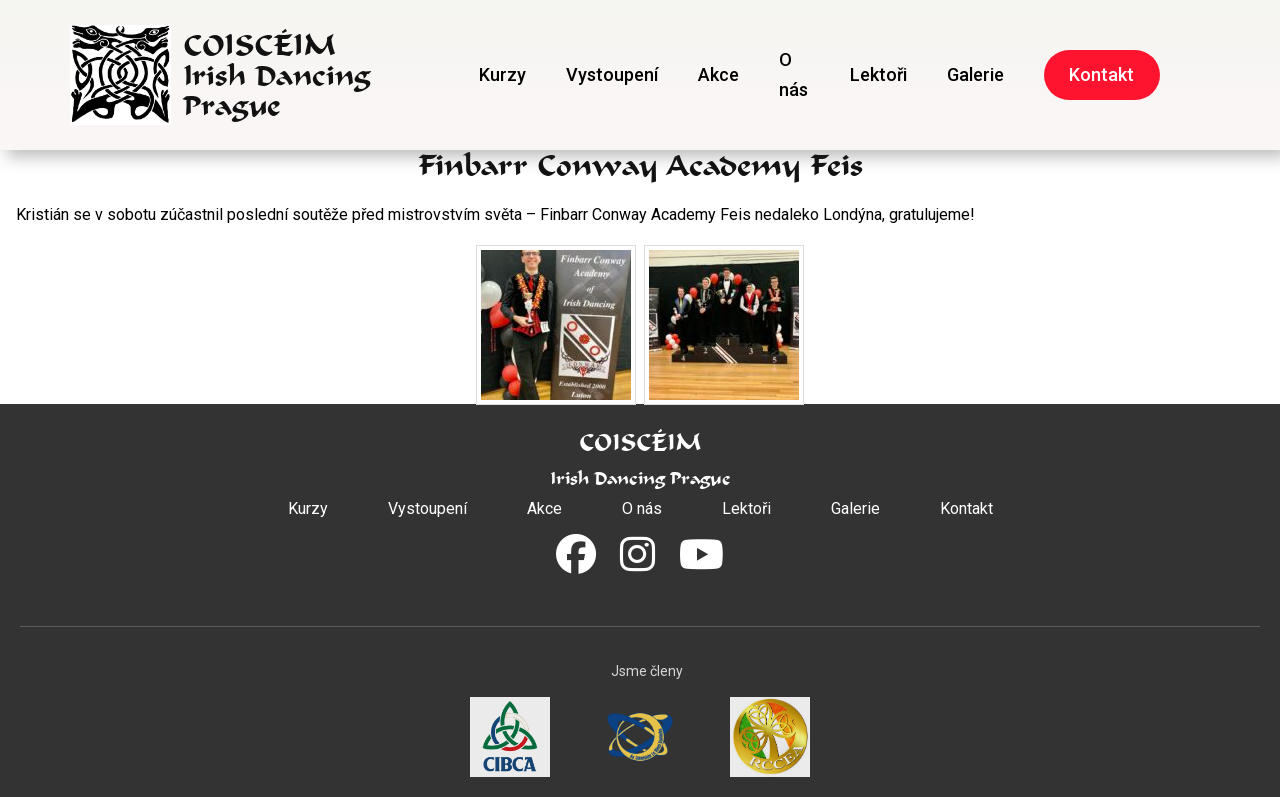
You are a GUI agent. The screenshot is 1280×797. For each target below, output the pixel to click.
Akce (718, 74)
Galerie (975, 74)
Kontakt (1101, 74)
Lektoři (878, 74)
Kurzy (502, 74)
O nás (793, 74)
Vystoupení (612, 74)
